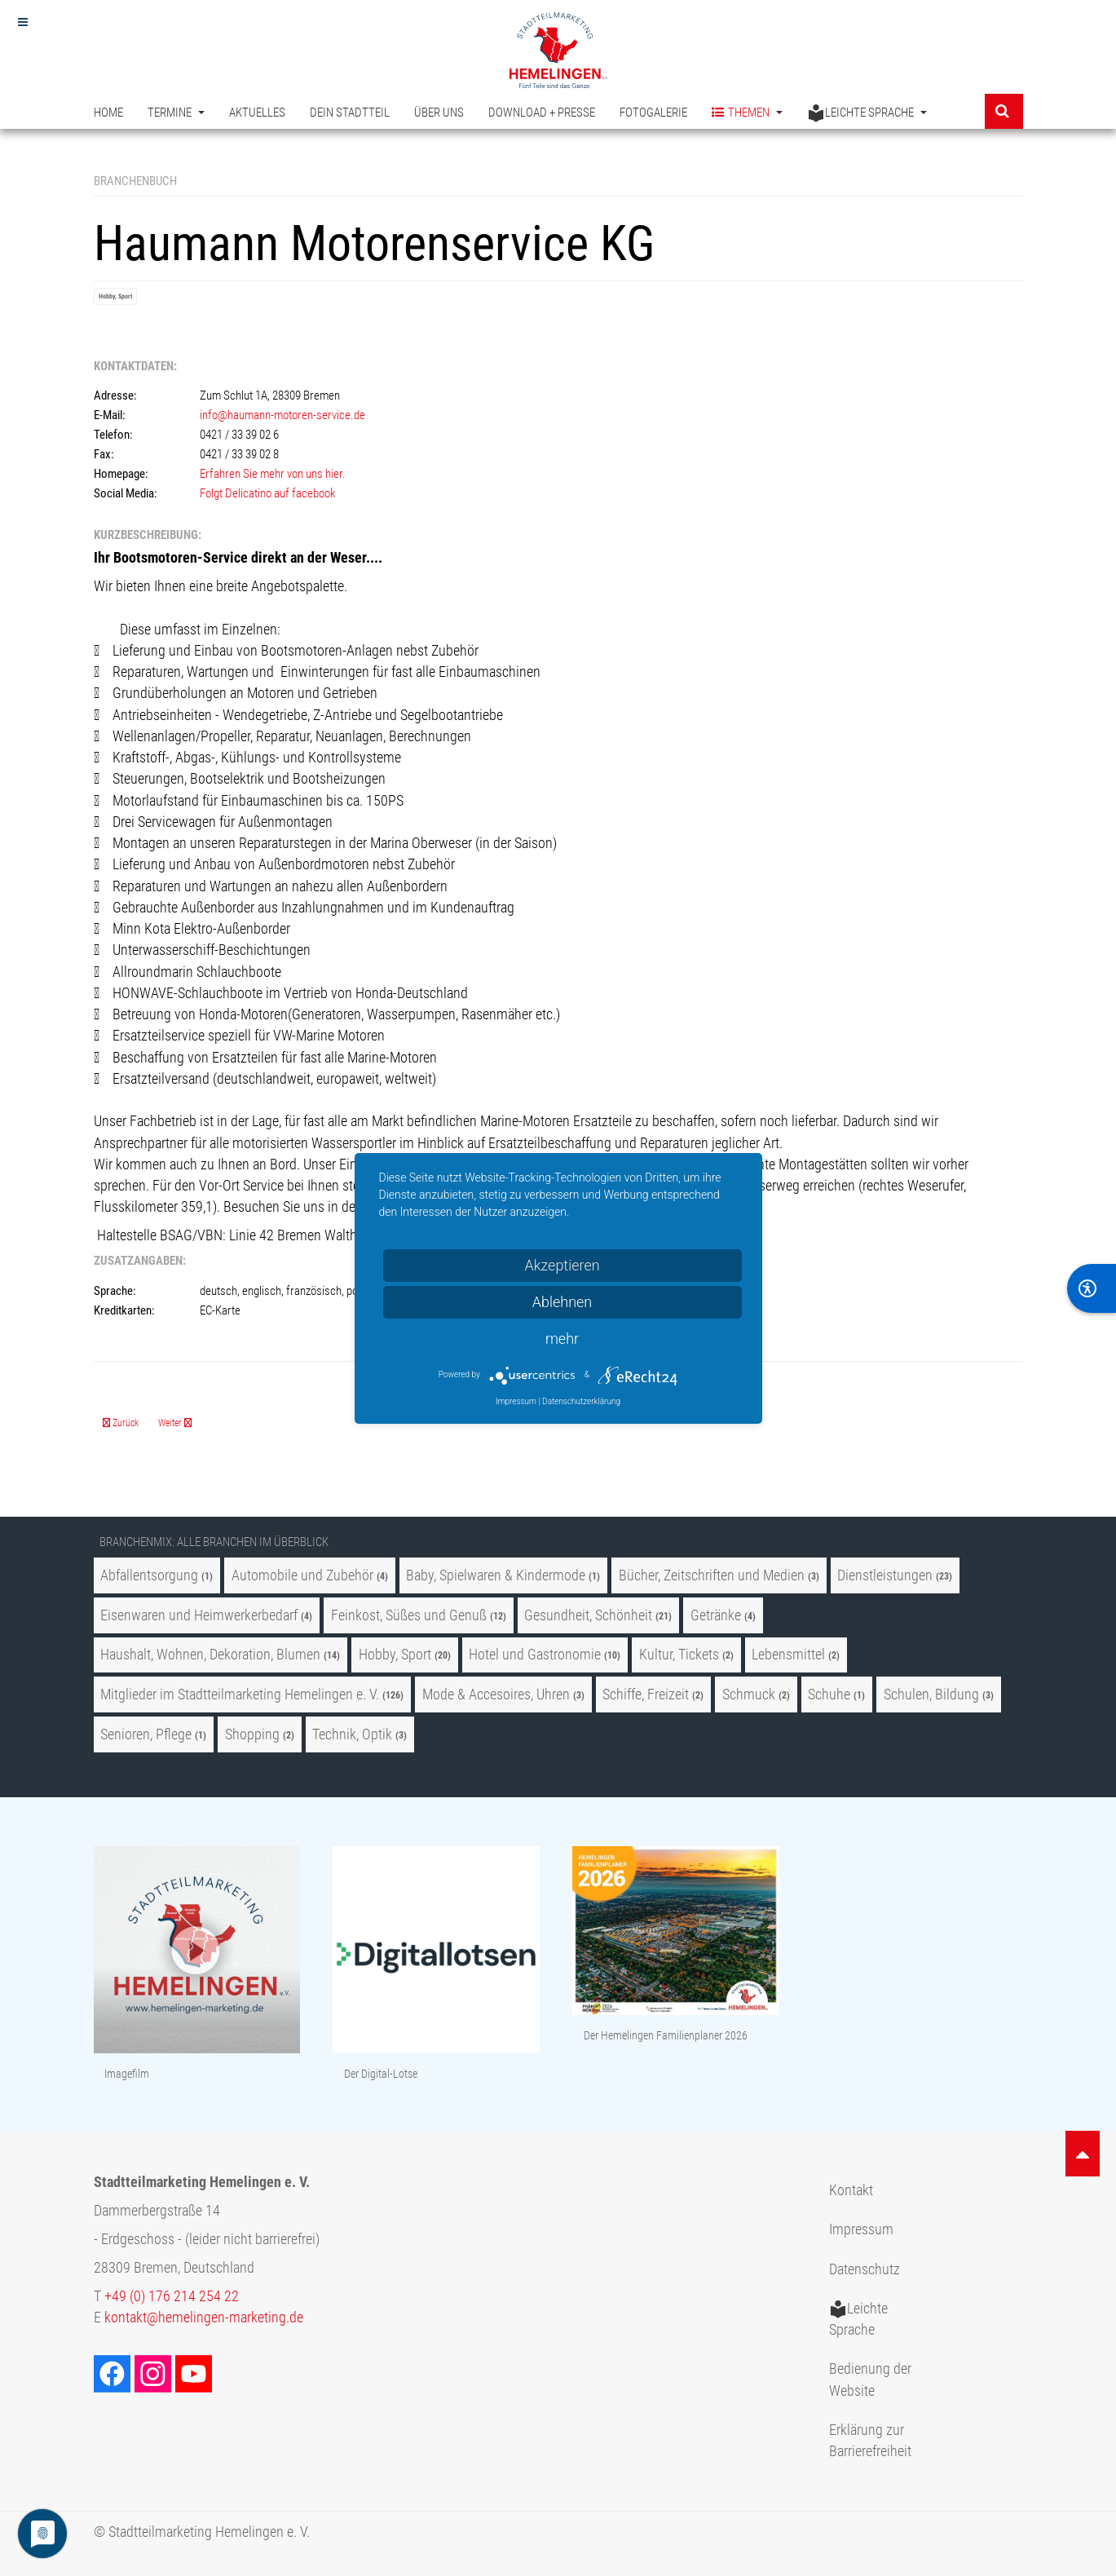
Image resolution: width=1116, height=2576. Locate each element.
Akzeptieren (561, 1265)
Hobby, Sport (115, 296)
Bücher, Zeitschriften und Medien (712, 1575)
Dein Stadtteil (350, 112)
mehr (562, 1338)
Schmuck (748, 1694)
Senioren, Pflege (146, 1734)
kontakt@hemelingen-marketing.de (203, 2317)
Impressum (861, 2229)
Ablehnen (562, 1301)
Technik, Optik (352, 1734)
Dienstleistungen (885, 1575)
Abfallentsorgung (149, 1575)
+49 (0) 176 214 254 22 (171, 2296)
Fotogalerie (653, 112)
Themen (747, 113)
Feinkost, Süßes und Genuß (409, 1615)
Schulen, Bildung (931, 1694)
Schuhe (829, 1694)
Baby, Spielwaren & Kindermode (495, 1575)
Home (108, 112)
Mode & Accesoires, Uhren (497, 1694)
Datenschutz (864, 2269)
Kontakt (851, 2190)
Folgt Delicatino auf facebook (269, 493)
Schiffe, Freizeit (645, 1694)
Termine (176, 112)
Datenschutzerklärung (581, 1401)
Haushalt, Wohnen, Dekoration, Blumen (210, 1654)
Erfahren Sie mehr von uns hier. (273, 473)
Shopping (252, 1734)
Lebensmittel (788, 1654)
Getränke (715, 1615)
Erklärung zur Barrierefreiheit (870, 2440)
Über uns (439, 112)
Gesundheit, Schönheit (588, 1615)
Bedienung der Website (870, 2379)
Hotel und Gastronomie (535, 1654)
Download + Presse (541, 112)
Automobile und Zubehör (302, 1575)
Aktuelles (257, 112)
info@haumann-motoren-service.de (282, 415)
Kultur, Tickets (679, 1654)
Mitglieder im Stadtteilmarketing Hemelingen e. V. (239, 1694)
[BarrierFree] (1091, 1288)
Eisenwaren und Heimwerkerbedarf (199, 1615)
